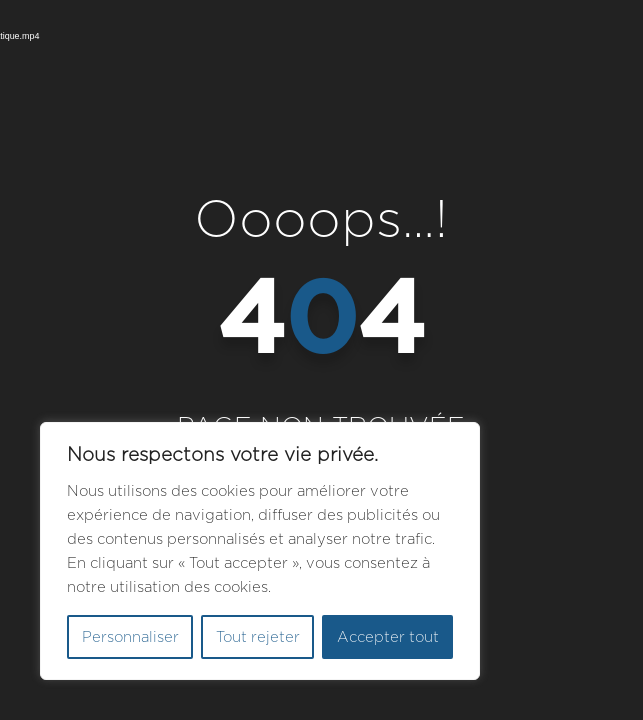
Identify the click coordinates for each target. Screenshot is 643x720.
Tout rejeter (258, 637)
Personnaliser (130, 637)
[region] (260, 551)
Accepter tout (388, 637)
